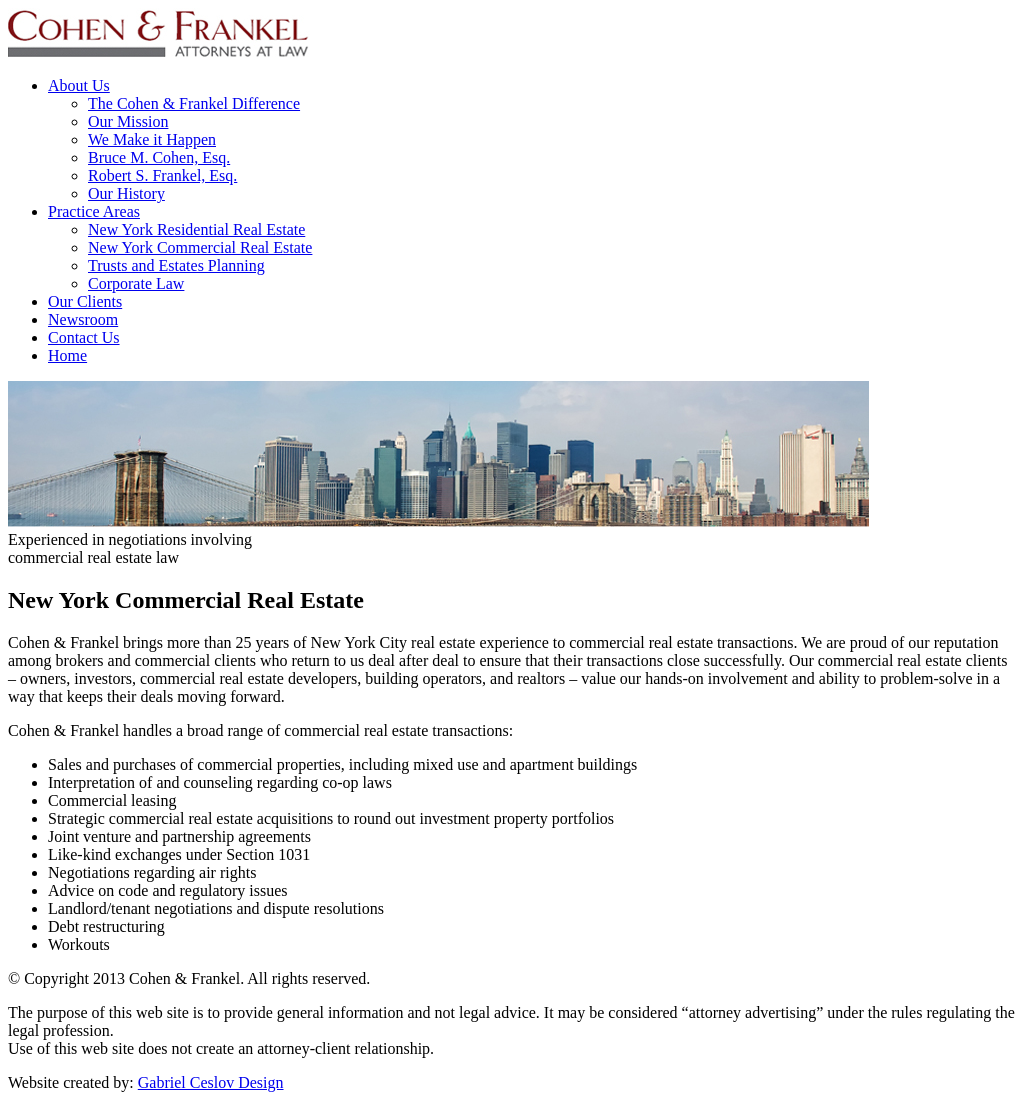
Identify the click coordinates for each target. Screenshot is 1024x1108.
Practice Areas (94, 211)
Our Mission (128, 121)
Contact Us (84, 337)
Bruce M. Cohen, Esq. (159, 157)
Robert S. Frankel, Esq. (162, 175)
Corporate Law (136, 283)
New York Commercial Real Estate (200, 247)
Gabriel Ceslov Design (211, 1082)
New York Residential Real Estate (196, 229)
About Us (79, 85)
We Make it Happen (152, 139)
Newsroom (83, 319)
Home (67, 355)
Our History (126, 193)
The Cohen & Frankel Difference (194, 103)
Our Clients (85, 301)
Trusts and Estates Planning (176, 265)
